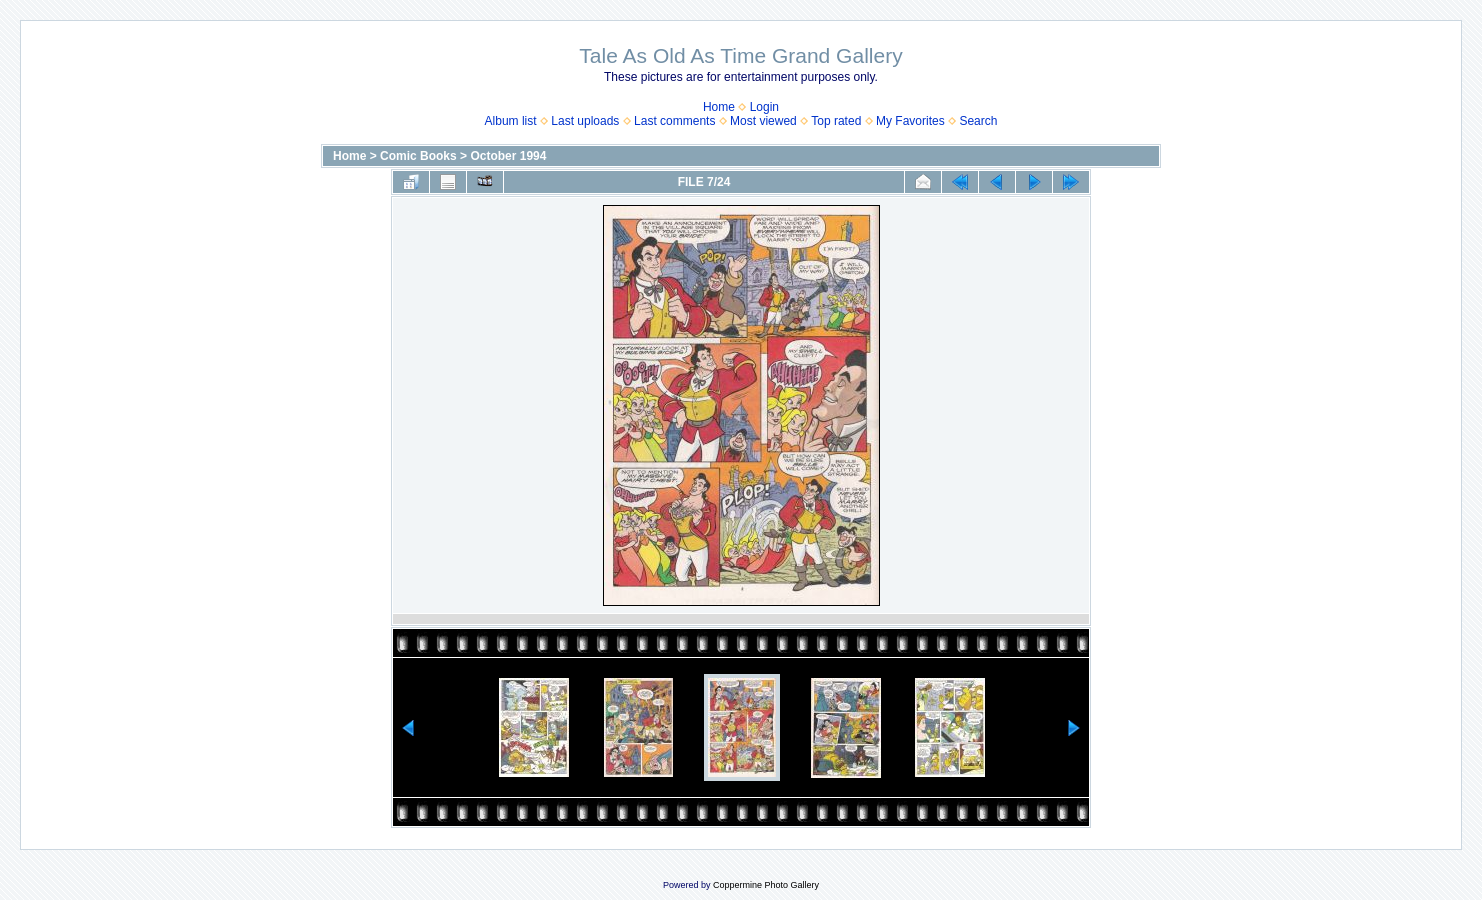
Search (978, 121)
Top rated (836, 121)
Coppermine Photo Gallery (766, 885)
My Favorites (910, 121)
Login (764, 107)
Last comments (674, 121)
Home (719, 107)
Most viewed (763, 121)
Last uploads (585, 121)
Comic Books (418, 156)
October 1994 (508, 156)
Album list (511, 121)
